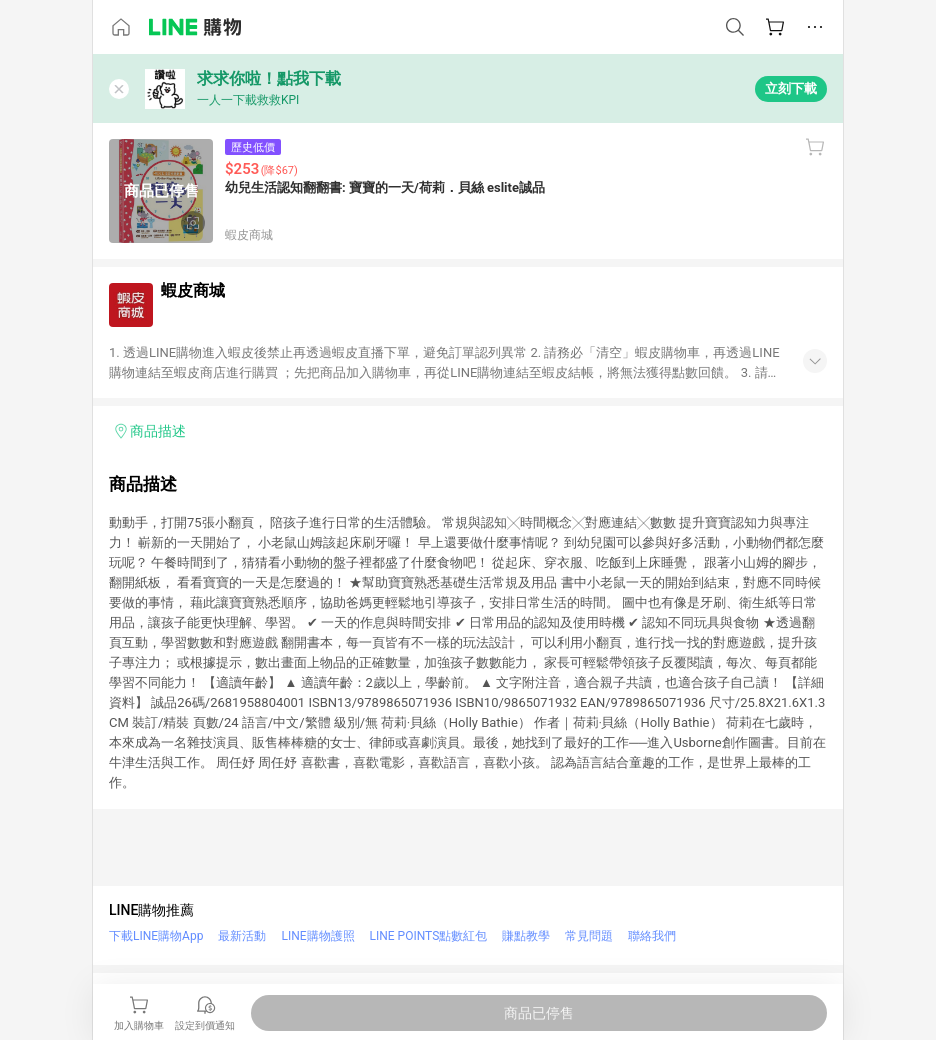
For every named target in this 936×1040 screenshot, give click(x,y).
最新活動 (242, 936)
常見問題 (589, 936)
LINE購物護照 (317, 936)
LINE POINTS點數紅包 (429, 936)
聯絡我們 (652, 936)
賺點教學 (526, 936)
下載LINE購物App (156, 936)
